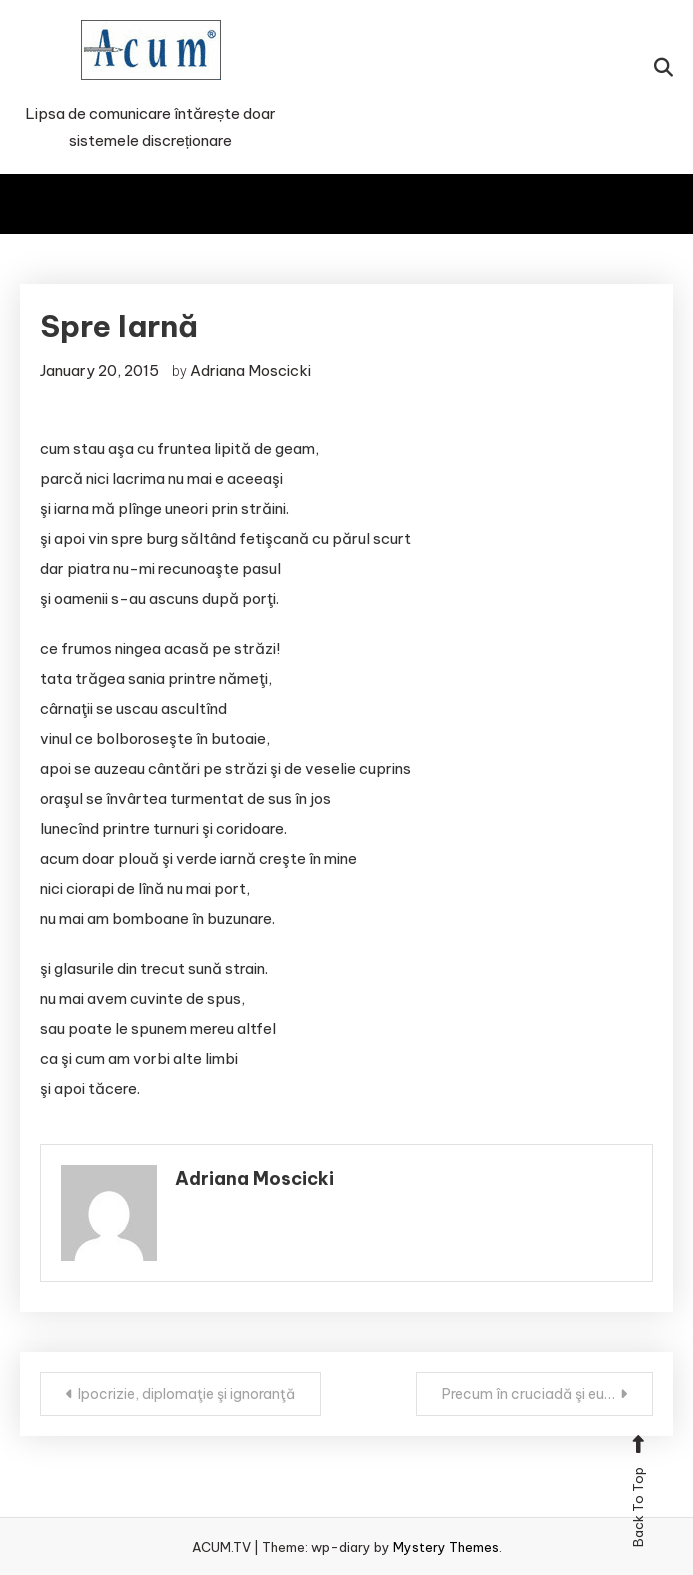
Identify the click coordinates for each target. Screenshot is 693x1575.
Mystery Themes (446, 1547)
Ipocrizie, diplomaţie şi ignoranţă (186, 1394)
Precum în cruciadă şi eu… (528, 1394)
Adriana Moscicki (250, 370)
